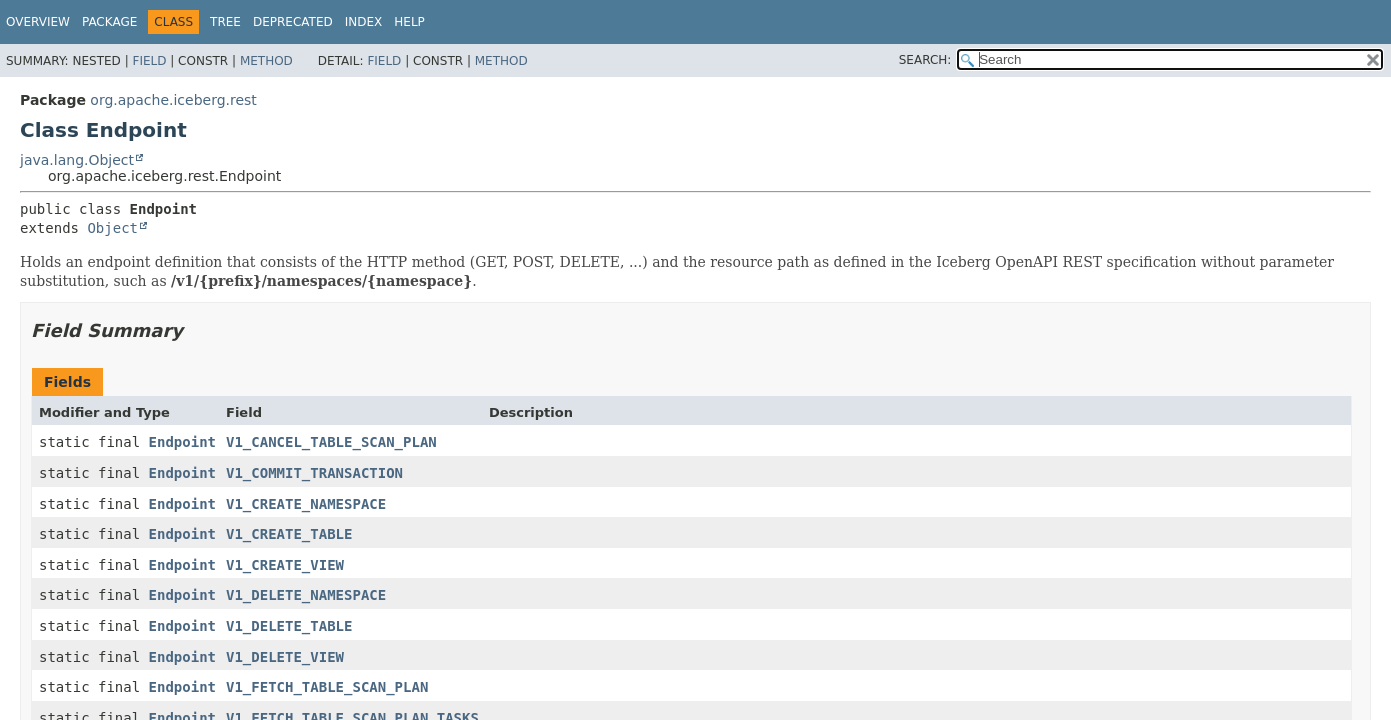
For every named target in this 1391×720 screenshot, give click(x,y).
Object (112, 228)
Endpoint (182, 442)
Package (109, 22)
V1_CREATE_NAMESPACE (306, 504)
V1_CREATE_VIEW (285, 565)
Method (266, 61)
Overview (38, 22)
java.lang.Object (77, 160)
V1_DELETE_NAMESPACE (306, 595)
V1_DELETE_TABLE (289, 626)
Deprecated (293, 22)
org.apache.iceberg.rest (173, 100)
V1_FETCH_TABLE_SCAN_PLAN (327, 687)
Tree (225, 22)
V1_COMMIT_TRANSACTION (314, 473)
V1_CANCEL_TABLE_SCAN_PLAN (331, 442)
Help (409, 22)
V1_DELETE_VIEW (285, 657)
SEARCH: (925, 60)
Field (149, 61)
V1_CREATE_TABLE (289, 534)
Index (364, 22)
